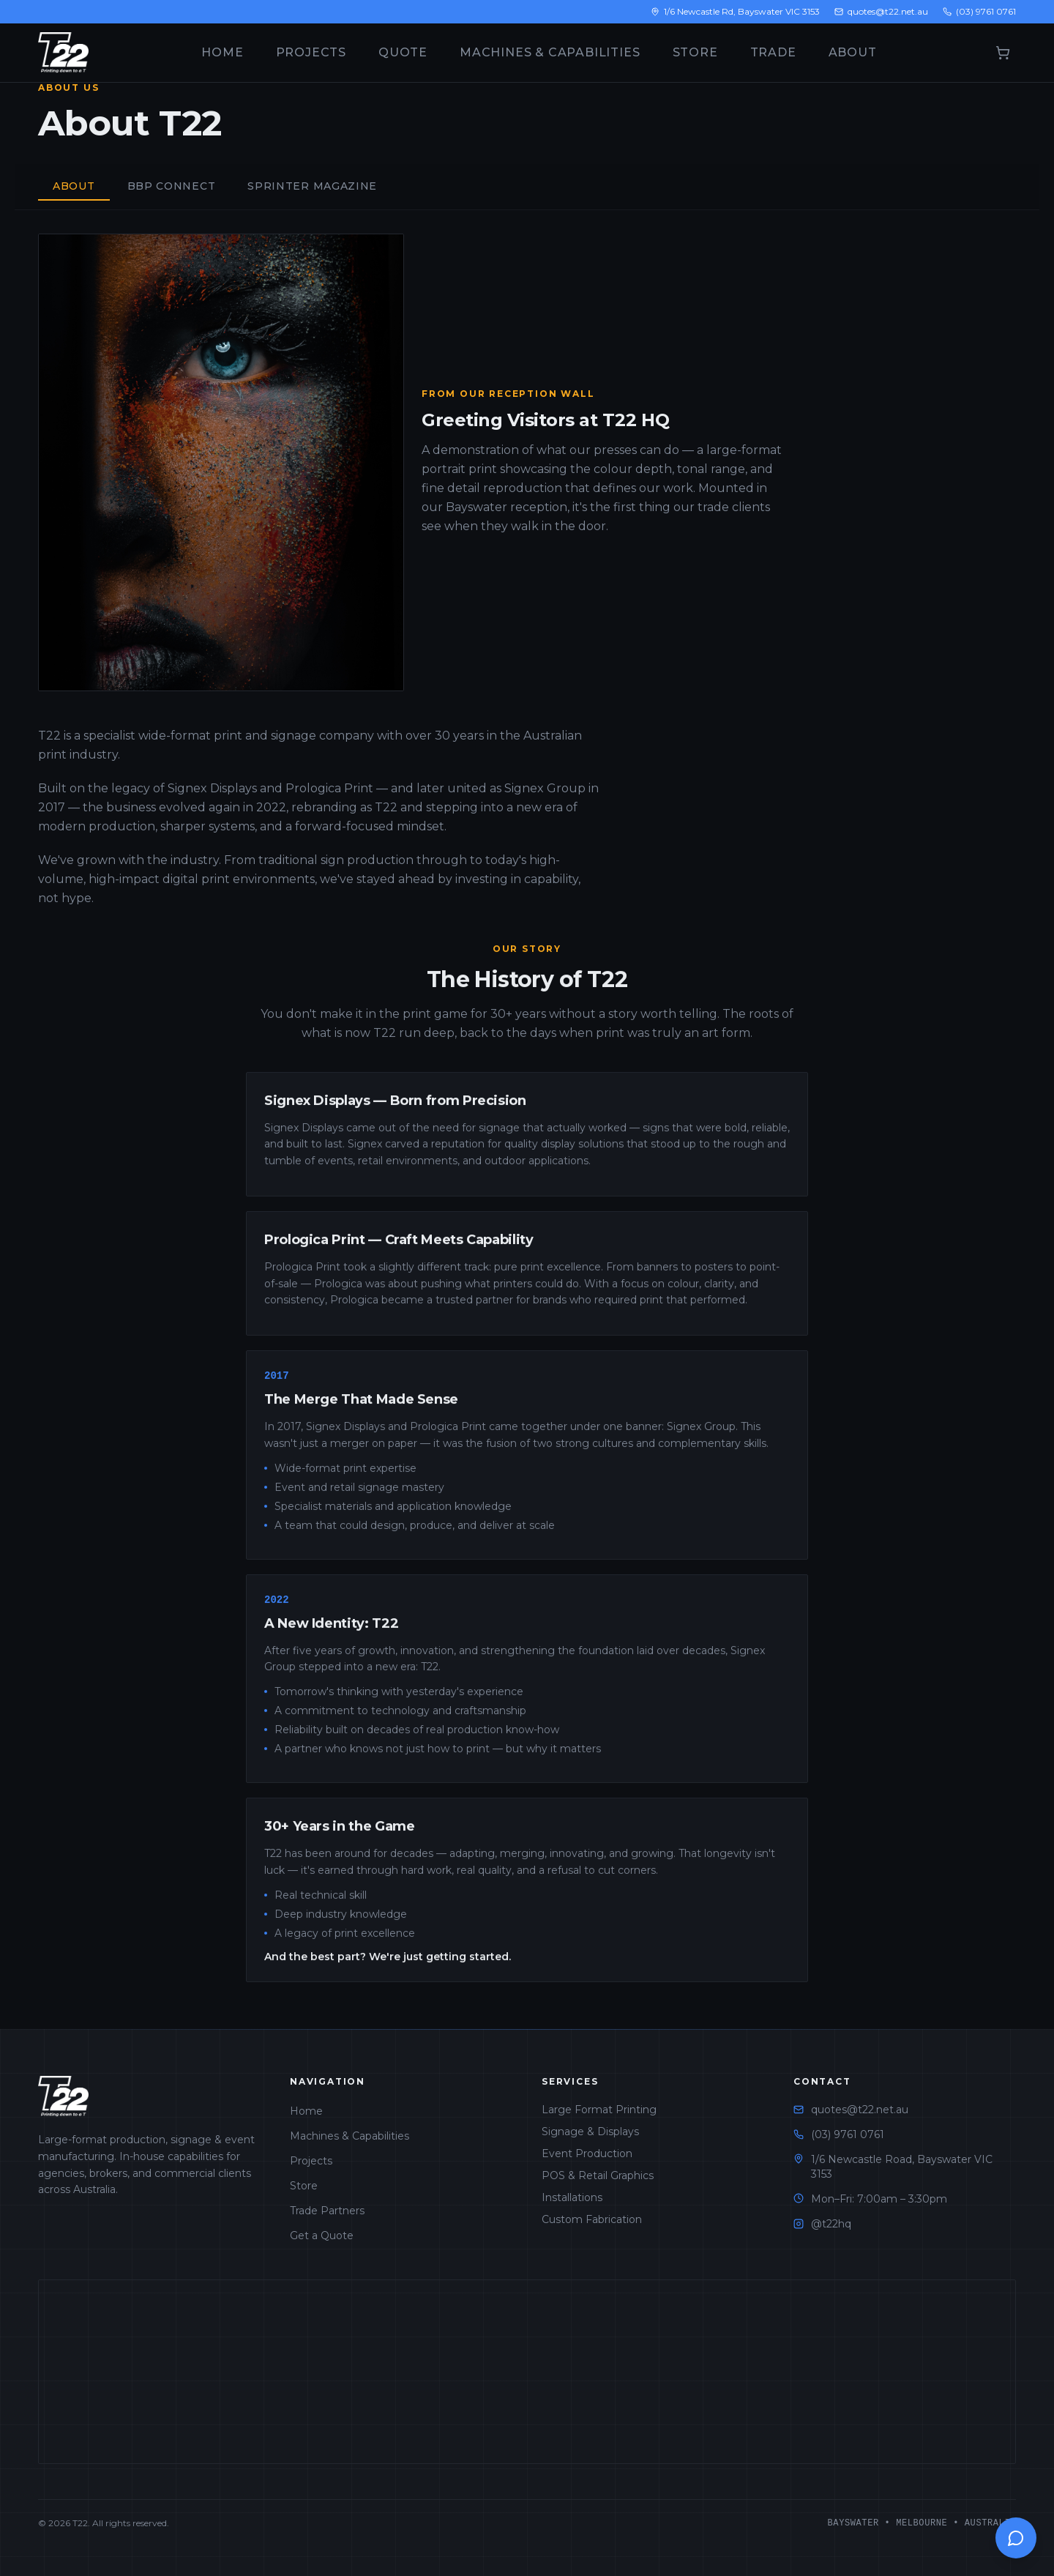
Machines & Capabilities (550, 52)
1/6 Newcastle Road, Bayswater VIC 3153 (902, 2167)
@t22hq (831, 2223)
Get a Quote (322, 2235)
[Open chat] (1015, 2537)
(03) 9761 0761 (979, 11)
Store (695, 52)
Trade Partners (327, 2210)
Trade (773, 52)
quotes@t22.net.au (881, 11)
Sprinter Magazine (312, 186)
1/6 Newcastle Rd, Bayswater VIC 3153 (735, 11)
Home (222, 52)
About (853, 52)
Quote (402, 52)
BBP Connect (171, 186)
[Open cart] (1003, 53)
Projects (311, 52)
